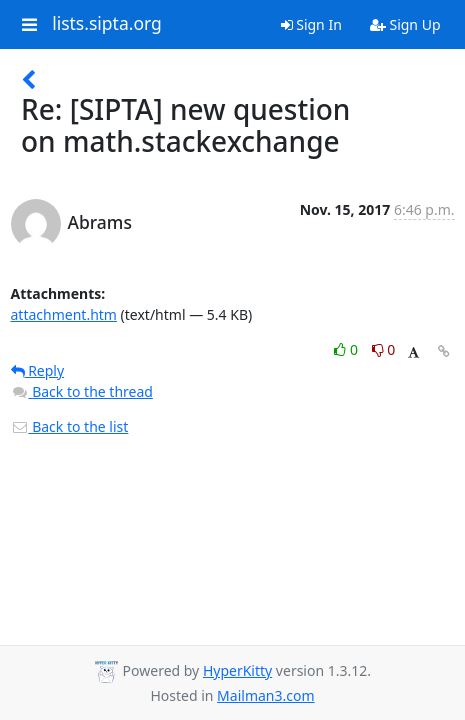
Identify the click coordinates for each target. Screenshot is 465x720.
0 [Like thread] (347, 349)
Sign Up (405, 24)
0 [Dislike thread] (384, 349)
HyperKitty (237, 670)
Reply (38, 370)
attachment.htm (64, 314)
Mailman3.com (265, 695)
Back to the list (70, 426)
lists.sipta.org (107, 24)
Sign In (311, 24)
